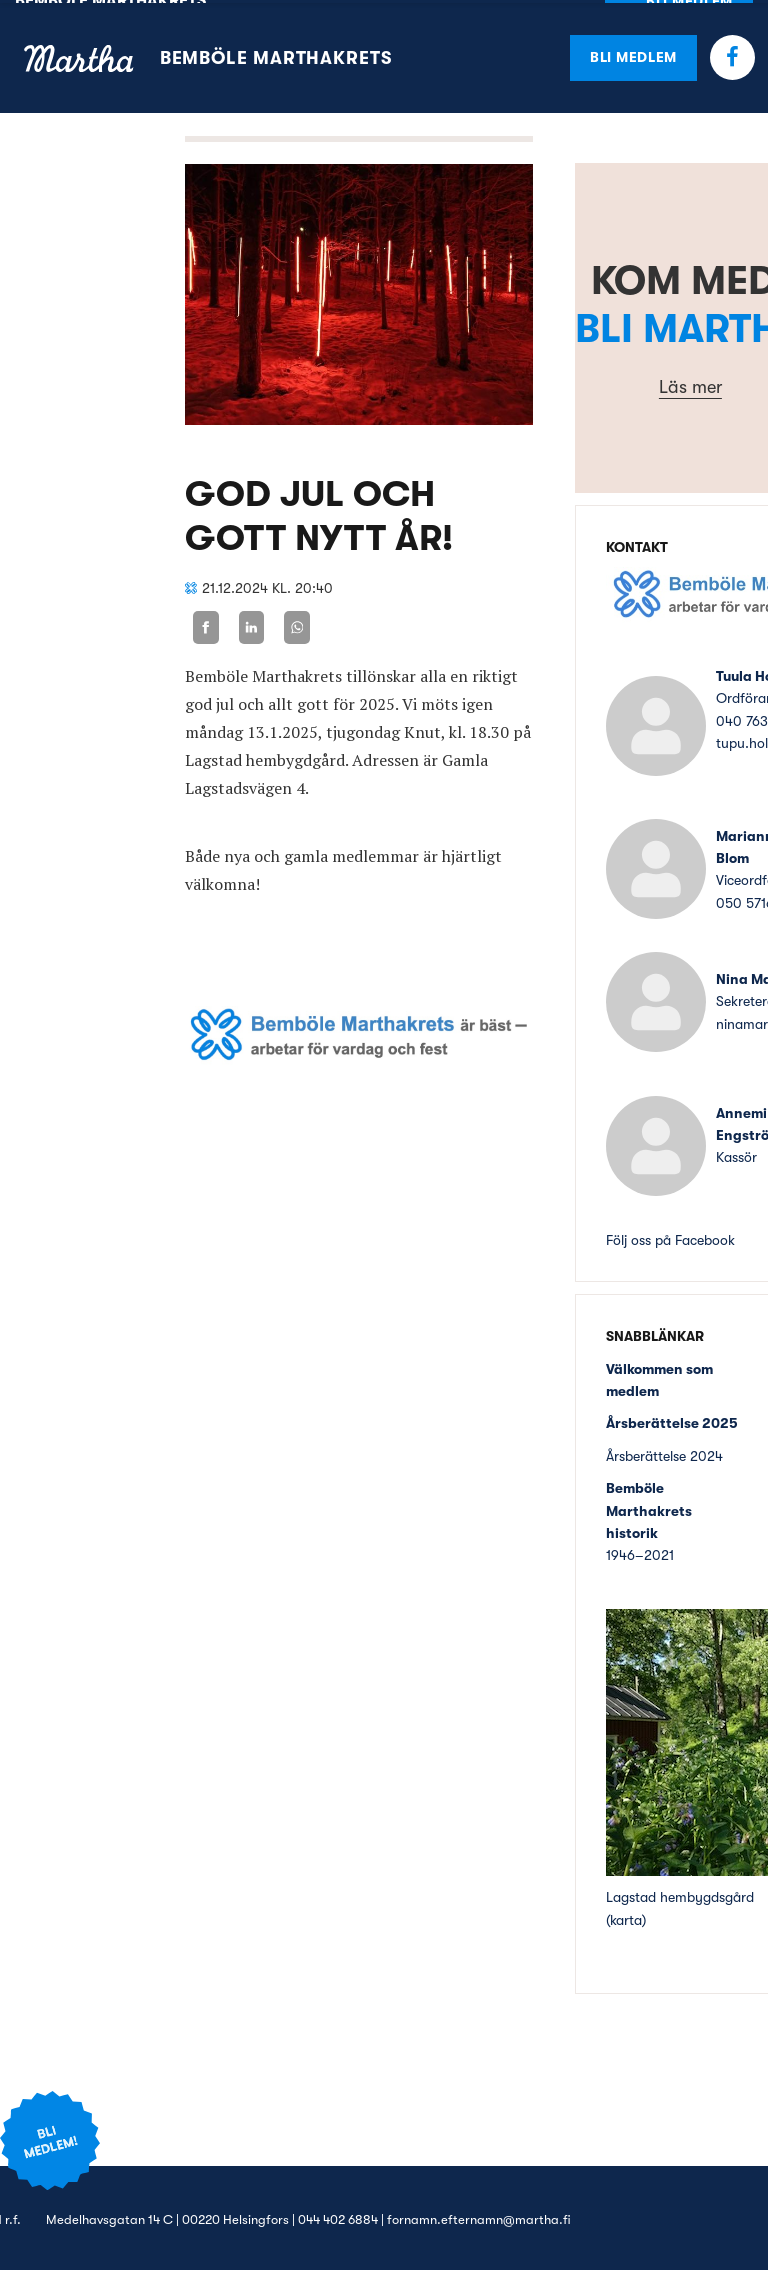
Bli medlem (633, 54)
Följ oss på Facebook (670, 1237)
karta (626, 1916)
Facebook (732, 54)
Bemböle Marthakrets (276, 55)
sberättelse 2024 (671, 1453)
